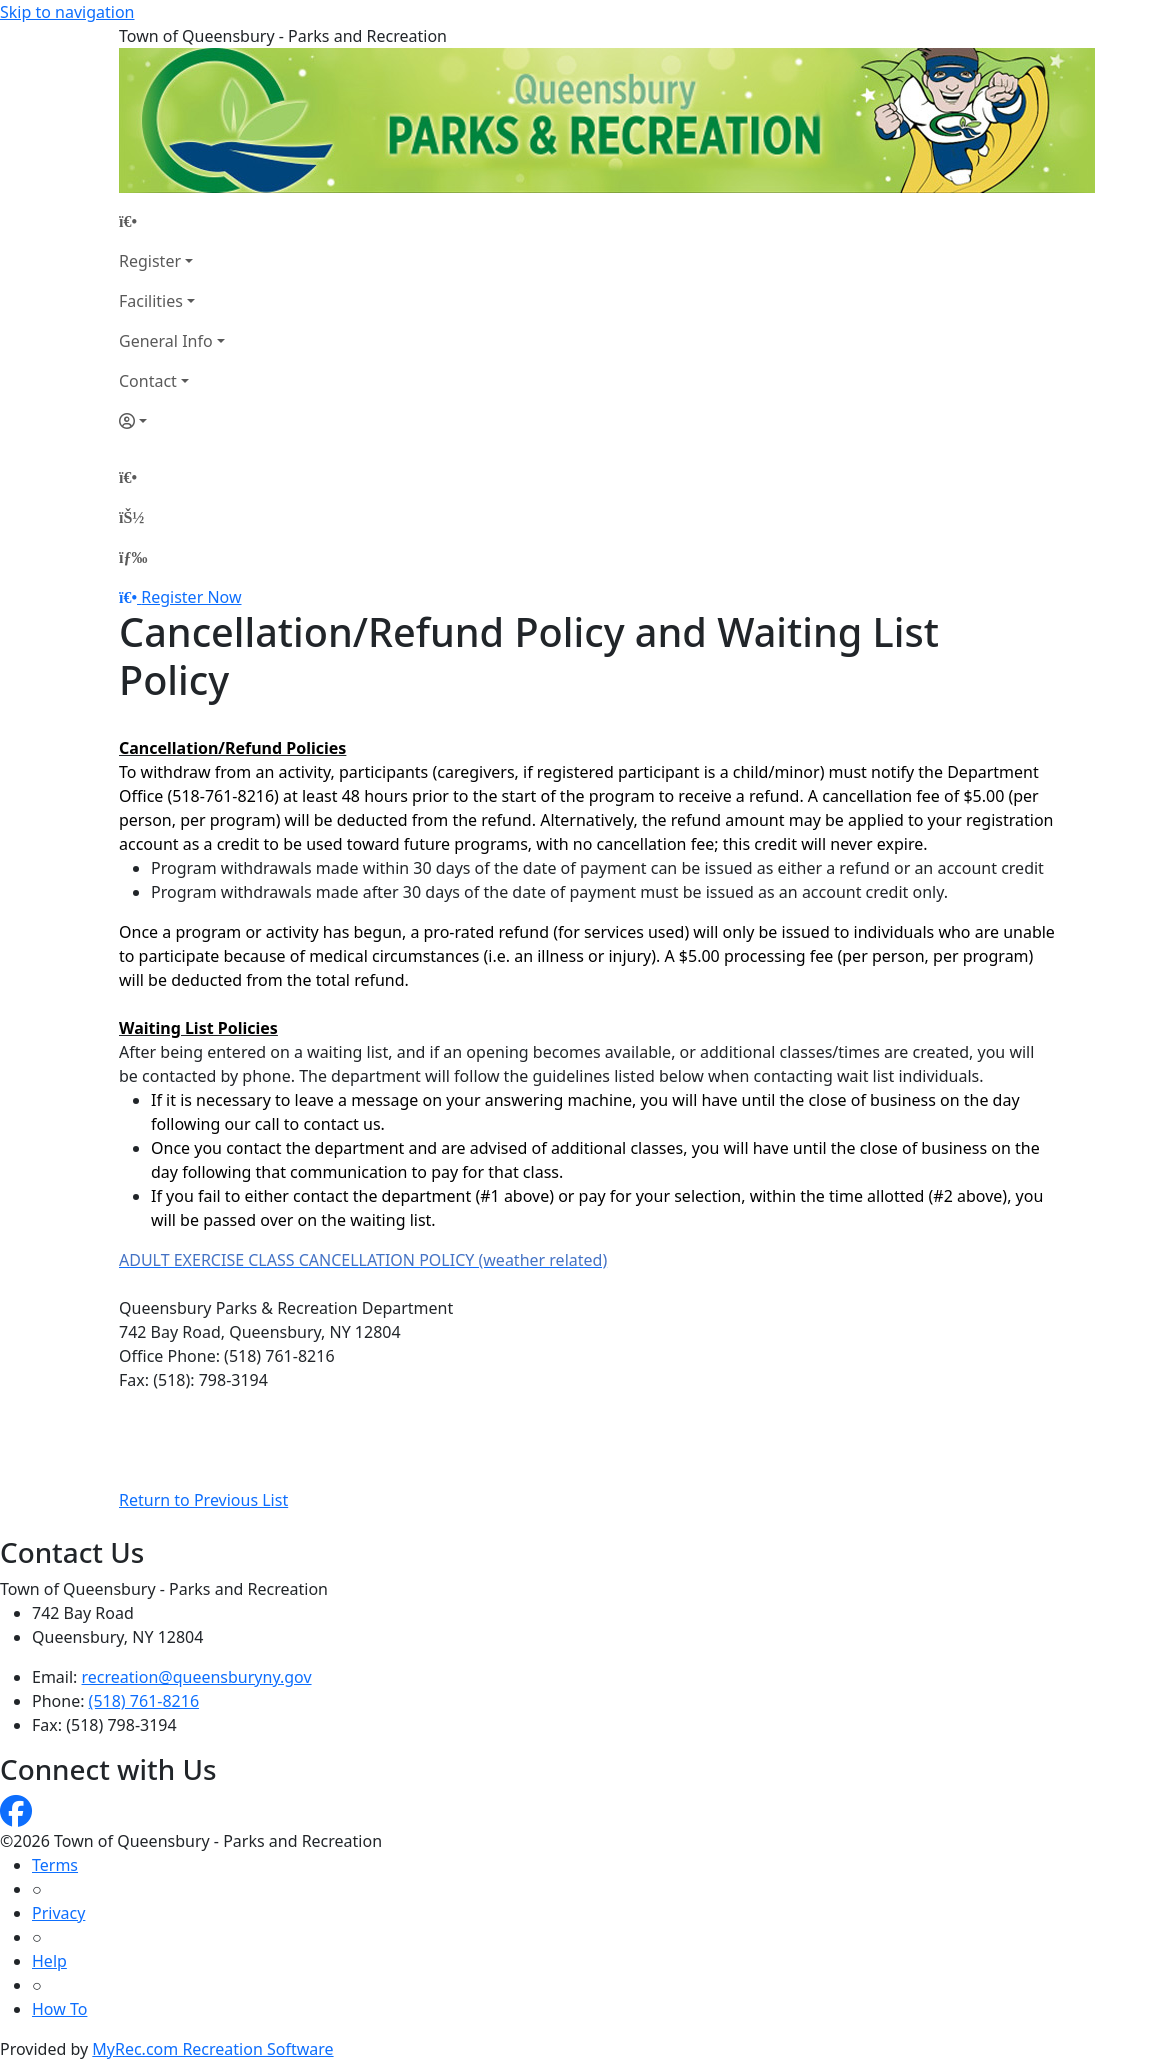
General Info (166, 341)
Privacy (58, 1913)
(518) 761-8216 (144, 1701)
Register (150, 261)
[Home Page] (172, 221)
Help (49, 1961)
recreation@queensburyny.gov (197, 1677)
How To (59, 2009)
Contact (148, 381)
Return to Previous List (203, 1500)
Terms (55, 1865)
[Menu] (133, 557)
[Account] (172, 421)
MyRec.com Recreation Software (212, 2049)
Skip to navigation (67, 12)
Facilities (151, 301)
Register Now (191, 597)
